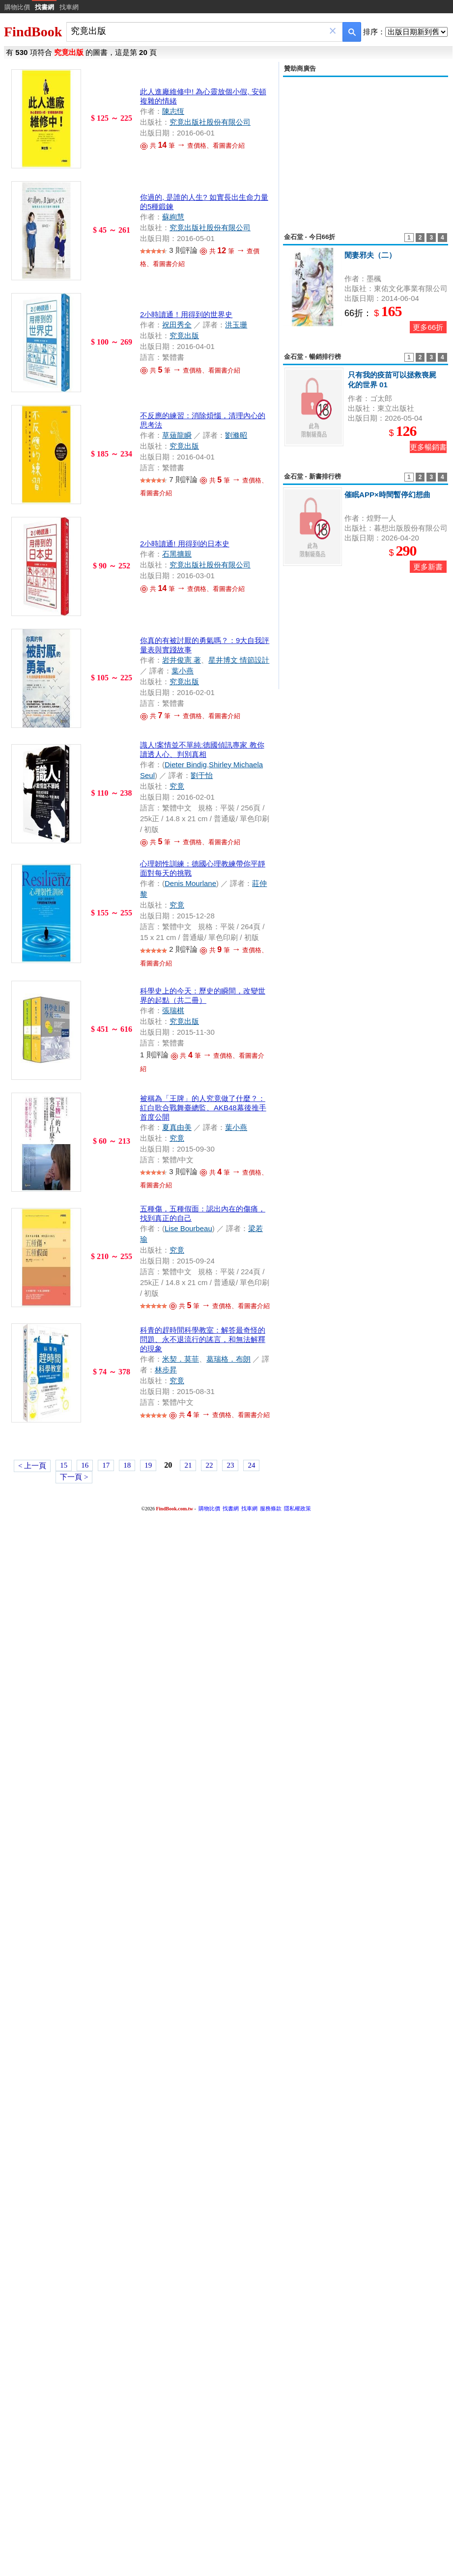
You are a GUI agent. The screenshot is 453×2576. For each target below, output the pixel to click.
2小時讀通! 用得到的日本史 (184, 543)
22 (209, 1465)
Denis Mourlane (190, 883)
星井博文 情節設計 (238, 660)
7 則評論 (183, 479)
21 (188, 1465)
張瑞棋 (173, 1010)
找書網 (231, 1508)
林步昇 (166, 1370)
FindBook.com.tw (174, 1508)
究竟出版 (184, 335)
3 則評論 (183, 250)
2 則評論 (183, 949)
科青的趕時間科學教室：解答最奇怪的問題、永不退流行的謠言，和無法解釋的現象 (202, 1339)
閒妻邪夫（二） (370, 255)
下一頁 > (74, 1477)
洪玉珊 (236, 325)
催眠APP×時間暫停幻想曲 (387, 494)
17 (106, 1465)
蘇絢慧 (173, 217)
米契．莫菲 (180, 1359)
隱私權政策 (297, 1508)
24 (251, 1465)
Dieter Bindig (186, 764)
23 (230, 1465)
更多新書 (428, 567)
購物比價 (17, 7)
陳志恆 (173, 111)
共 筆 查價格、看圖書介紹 (192, 145)
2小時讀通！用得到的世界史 (186, 314)
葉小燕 (182, 671)
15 (63, 1465)
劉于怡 (202, 775)
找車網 (69, 7)
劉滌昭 (236, 435)
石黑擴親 (177, 554)
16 (84, 1465)
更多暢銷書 (428, 447)
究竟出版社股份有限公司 (210, 122)
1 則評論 (154, 1054)
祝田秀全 (177, 325)
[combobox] (198, 31)
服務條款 (271, 1508)
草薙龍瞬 (177, 435)
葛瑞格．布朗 (228, 1359)
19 (148, 1465)
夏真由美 (177, 1127)
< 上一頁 (32, 1466)
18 (127, 1465)
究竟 (177, 786)
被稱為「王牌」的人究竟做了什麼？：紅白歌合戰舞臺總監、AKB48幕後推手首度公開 (203, 1107)
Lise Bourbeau (188, 1228)
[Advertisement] (365, 149)
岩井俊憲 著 (181, 660)
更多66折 (428, 327)
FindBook (33, 31)
